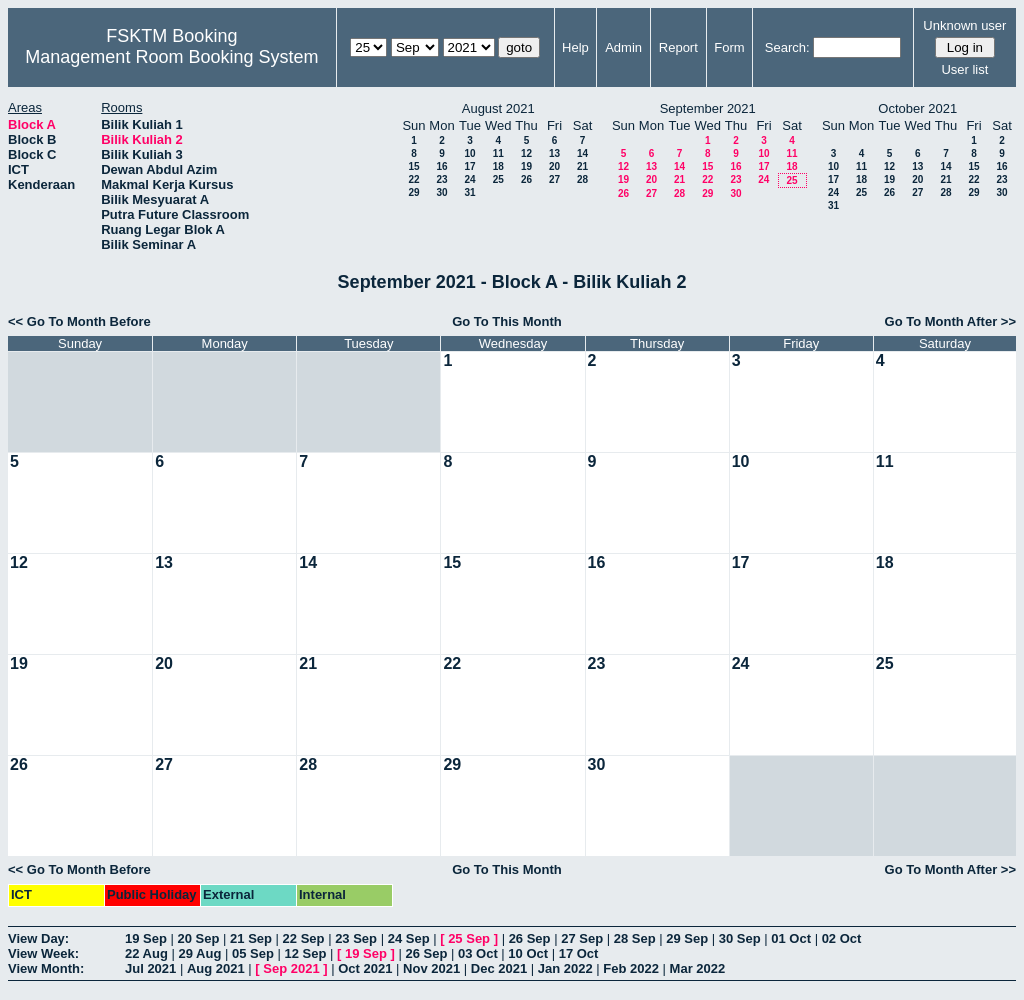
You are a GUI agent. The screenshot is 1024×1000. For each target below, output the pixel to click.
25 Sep (469, 938)
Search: (787, 47)
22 (413, 179)
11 (498, 153)
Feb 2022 (631, 968)
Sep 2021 (291, 968)
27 (554, 179)
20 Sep (199, 938)
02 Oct (842, 938)
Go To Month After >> (950, 321)
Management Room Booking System (171, 57)
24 (469, 179)
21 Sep (251, 938)
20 (554, 166)
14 (582, 153)
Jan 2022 (565, 968)
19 (526, 166)
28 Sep (635, 938)
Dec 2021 (499, 968)
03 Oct (478, 953)
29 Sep (687, 938)
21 (582, 166)
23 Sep (356, 938)
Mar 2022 (698, 968)
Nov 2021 (431, 968)
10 (469, 153)
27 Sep (582, 938)
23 (441, 179)
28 (582, 179)
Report (678, 47)
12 (526, 153)
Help (575, 47)
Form (729, 47)
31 (469, 192)
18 (498, 166)
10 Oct (528, 953)
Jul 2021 (150, 968)
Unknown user (964, 25)
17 (469, 166)
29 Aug (199, 953)
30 (441, 192)
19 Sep (146, 938)
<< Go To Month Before (79, 321)
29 (413, 192)
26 (526, 179)
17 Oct (579, 953)
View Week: (43, 953)
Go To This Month (507, 321)
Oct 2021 (365, 968)
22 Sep (304, 938)
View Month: (46, 968)
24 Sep (409, 938)
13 (554, 153)
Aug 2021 (216, 968)
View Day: (38, 938)
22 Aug (146, 953)
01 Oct (791, 938)
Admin (623, 47)
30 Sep (740, 938)
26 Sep (530, 938)
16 (441, 166)
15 (413, 166)
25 (498, 179)
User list (964, 69)
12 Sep (305, 953)
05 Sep (253, 953)
